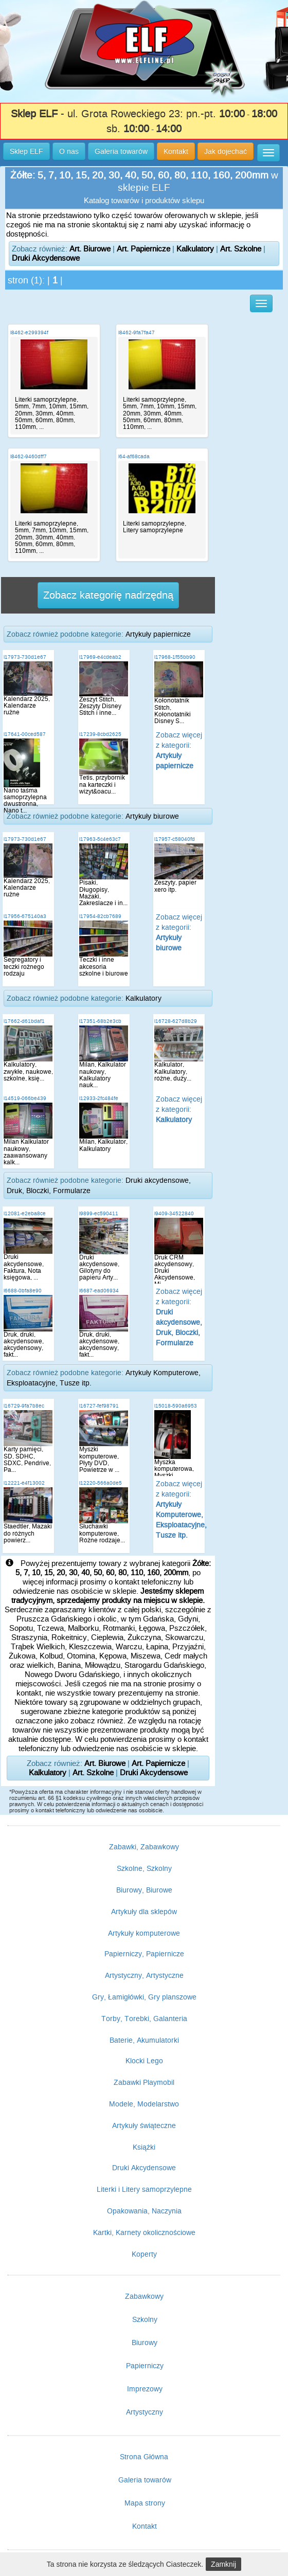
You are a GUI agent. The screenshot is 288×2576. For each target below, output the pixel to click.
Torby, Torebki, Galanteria (144, 2018)
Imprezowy (145, 2389)
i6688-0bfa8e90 (23, 1290)
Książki (144, 2147)
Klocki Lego (144, 2061)
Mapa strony (144, 2503)
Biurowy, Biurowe (144, 1890)
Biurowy (144, 2342)
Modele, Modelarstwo (144, 2104)
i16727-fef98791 (99, 1406)
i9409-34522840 (174, 1213)
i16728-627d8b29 (175, 1021)
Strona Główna (144, 2457)
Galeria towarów (144, 2480)
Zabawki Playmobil (144, 2082)
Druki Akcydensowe (46, 258)
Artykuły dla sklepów (144, 1911)
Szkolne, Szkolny (144, 1868)
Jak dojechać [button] (225, 151)
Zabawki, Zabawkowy (144, 1847)
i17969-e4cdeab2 (100, 657)
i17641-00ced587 (25, 734)
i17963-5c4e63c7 (100, 839)
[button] (268, 152)
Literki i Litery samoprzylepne (144, 2189)
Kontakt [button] (176, 151)
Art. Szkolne (240, 248)
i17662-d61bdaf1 (24, 1021)
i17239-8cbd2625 (100, 734)
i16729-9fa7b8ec (24, 1406)
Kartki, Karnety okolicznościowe (144, 2232)
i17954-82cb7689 (100, 916)
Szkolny (144, 2319)
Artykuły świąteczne (144, 2125)
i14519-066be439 (25, 1098)
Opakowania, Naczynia (144, 2211)
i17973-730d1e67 (25, 657)
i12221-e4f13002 (24, 1483)
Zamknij (223, 2564)
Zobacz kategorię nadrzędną (108, 595)
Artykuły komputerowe (144, 1933)
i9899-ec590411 (98, 1213)
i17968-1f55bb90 (174, 657)
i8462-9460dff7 (28, 456)
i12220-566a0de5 (100, 1483)
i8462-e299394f (29, 332)
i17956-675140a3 (25, 916)
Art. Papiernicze (143, 248)
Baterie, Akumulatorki (144, 2040)
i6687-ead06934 (99, 1290)
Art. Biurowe (90, 248)
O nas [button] (69, 151)
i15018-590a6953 (175, 1406)
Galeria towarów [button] (121, 151)
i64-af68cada (134, 456)
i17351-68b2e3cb (100, 1021)
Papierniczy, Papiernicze (144, 1954)
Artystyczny (144, 2412)
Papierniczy (145, 2366)
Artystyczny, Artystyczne (144, 1975)
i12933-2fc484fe (98, 1098)
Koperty (144, 2254)
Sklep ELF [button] (26, 151)
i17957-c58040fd (174, 839)
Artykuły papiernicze (158, 634)
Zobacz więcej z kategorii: (179, 1109)
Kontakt (144, 2526)
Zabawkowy (144, 2296)
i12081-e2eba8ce (25, 1213)
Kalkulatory (195, 248)
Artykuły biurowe (152, 816)
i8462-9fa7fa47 (136, 332)
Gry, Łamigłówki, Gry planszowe (144, 1997)
